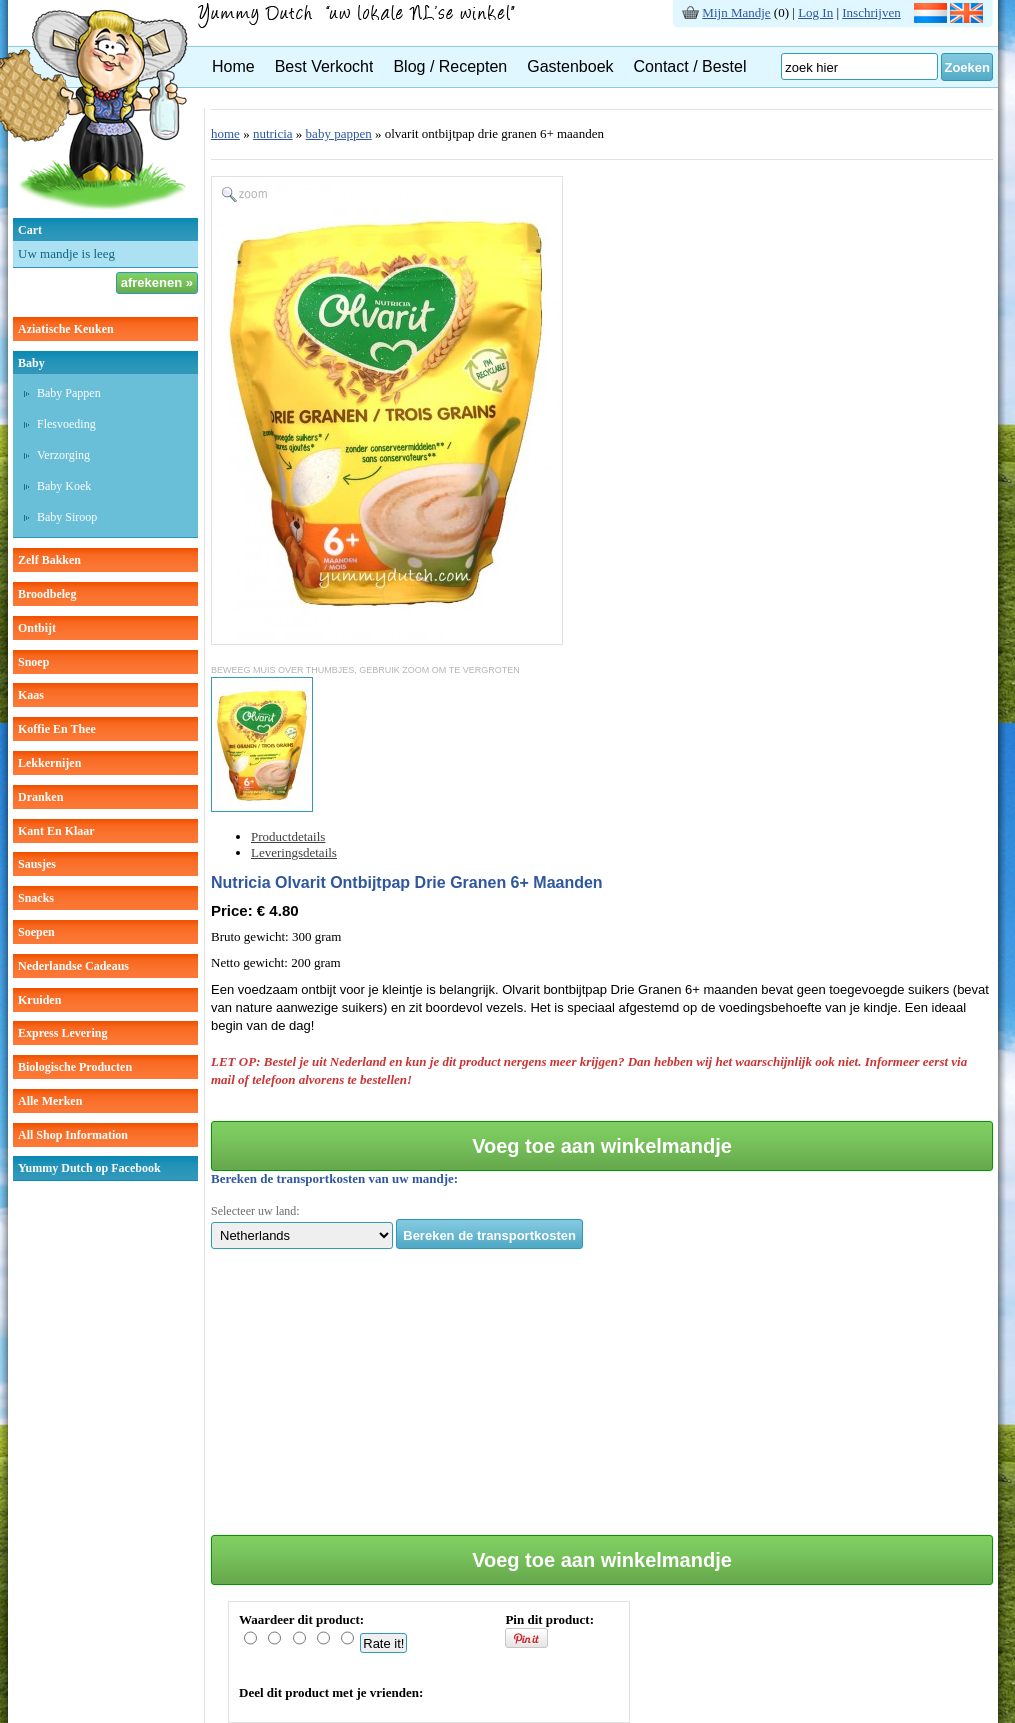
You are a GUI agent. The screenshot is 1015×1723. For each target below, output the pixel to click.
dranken (40, 797)
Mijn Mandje (736, 12)
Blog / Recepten (450, 66)
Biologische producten (75, 1067)
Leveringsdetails (294, 852)
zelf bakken (49, 560)
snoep (33, 662)
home (225, 133)
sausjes (37, 864)
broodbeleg (47, 594)
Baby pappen (69, 393)
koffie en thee (57, 729)
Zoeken (967, 67)
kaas (31, 695)
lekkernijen (49, 763)
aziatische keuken (66, 329)
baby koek (64, 486)
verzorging (63, 455)
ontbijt (37, 628)
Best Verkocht (324, 66)
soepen (36, 932)
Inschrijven (871, 12)
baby (31, 363)
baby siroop (67, 517)
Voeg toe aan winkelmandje (602, 1146)
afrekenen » (157, 282)
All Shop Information (73, 1135)
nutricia (273, 133)
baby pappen (339, 133)
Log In (815, 12)
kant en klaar (56, 831)
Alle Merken (50, 1101)
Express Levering (62, 1033)
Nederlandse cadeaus (73, 966)
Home (233, 66)
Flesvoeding (66, 424)
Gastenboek (570, 66)
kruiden (39, 1000)
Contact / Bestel (690, 66)
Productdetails (288, 836)
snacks (36, 898)
